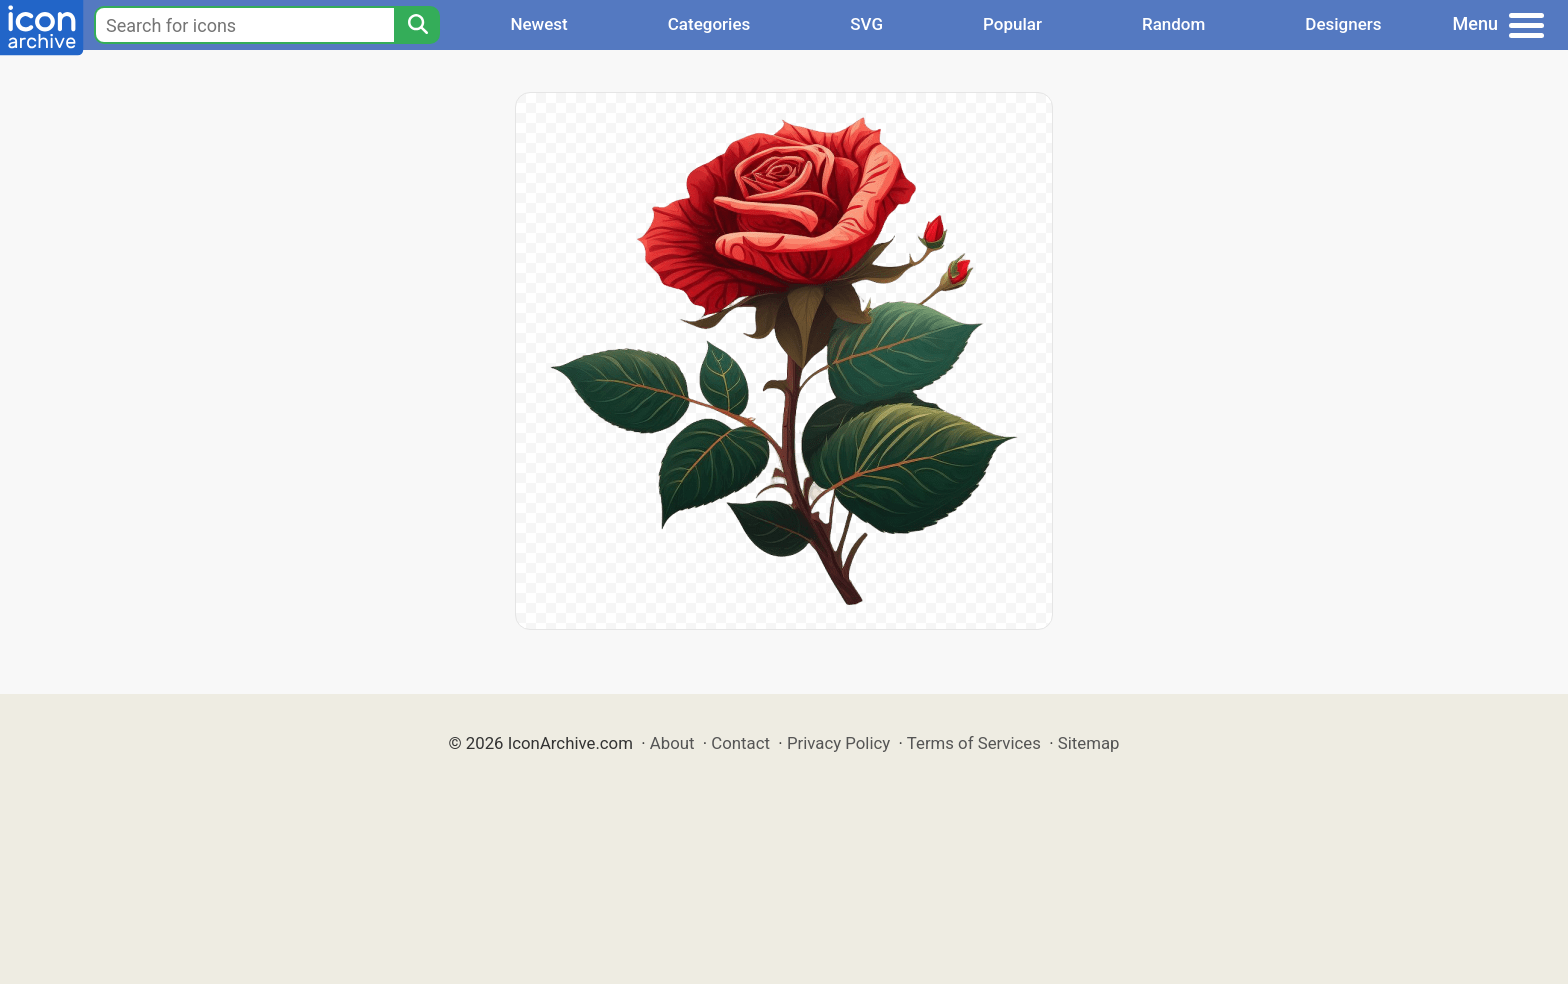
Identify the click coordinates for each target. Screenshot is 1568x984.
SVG (866, 24)
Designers (1343, 24)
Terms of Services (974, 743)
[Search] (417, 25)
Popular (1012, 24)
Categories (709, 24)
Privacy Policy (838, 743)
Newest (538, 24)
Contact (740, 743)
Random (1173, 24)
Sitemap (1089, 743)
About (672, 743)
